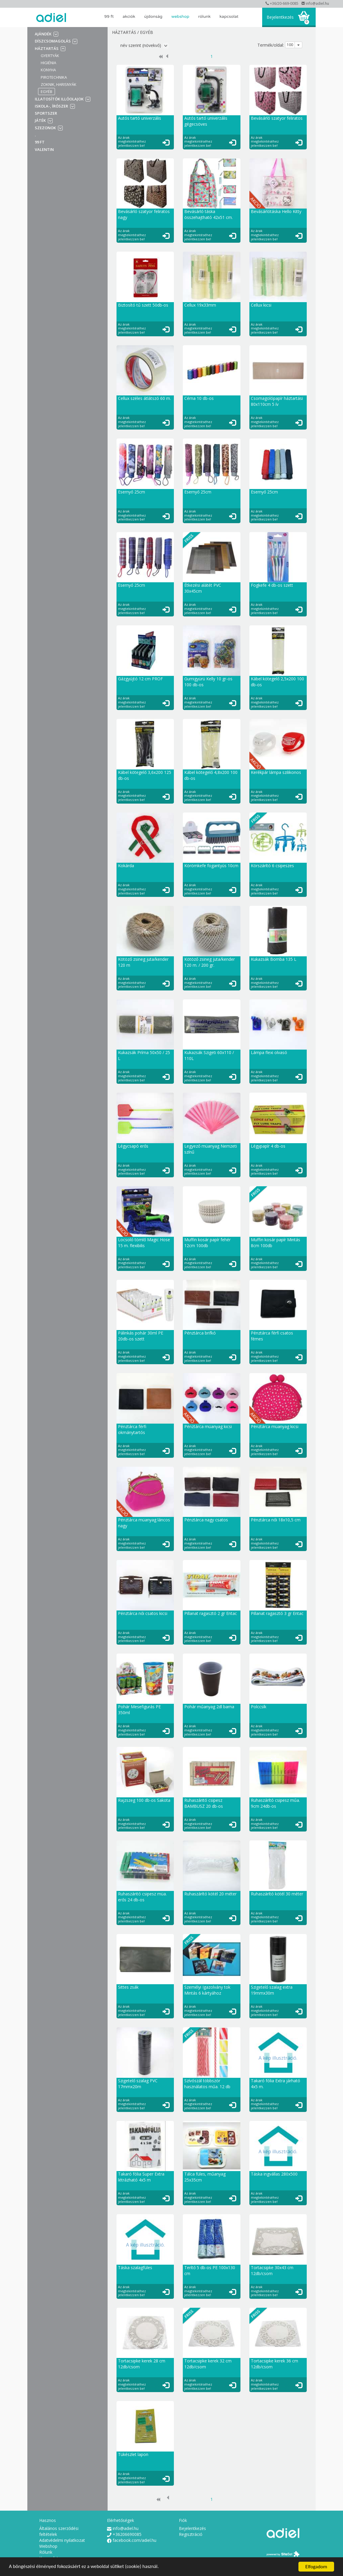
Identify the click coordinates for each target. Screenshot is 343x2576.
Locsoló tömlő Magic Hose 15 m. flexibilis (144, 1242)
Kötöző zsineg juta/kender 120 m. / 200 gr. (209, 962)
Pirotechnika (54, 77)
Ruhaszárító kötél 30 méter (277, 1894)
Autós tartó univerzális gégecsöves (205, 121)
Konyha (48, 69)
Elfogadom (316, 2567)
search (252, 17)
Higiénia (48, 62)
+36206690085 (124, 2534)
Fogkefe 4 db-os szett (272, 585)
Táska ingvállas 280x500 (274, 2174)
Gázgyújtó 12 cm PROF (140, 679)
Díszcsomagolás (53, 41)
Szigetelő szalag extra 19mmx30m (271, 1990)
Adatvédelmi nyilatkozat (62, 2540)
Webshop (180, 16)
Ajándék (43, 34)
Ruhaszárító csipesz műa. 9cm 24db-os (275, 1803)
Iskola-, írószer (51, 106)
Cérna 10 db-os (199, 398)
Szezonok (45, 127)
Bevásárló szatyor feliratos (277, 118)
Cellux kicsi (261, 305)
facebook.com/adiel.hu (131, 2540)
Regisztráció (190, 2534)
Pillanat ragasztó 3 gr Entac (277, 1613)
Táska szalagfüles (135, 2267)
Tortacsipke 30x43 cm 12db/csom (272, 2270)
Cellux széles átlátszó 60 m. (144, 398)
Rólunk (204, 16)
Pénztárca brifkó (200, 1333)
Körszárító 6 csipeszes (272, 865)
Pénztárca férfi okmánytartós (132, 1429)
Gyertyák (50, 55)
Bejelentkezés (280, 17)
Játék (40, 120)
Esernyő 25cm (131, 492)
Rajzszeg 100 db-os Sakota (144, 1800)
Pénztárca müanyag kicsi (208, 1426)
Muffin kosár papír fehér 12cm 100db (207, 1242)
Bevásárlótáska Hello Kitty (276, 211)
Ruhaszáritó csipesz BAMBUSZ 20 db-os (203, 1803)
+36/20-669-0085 (281, 3)
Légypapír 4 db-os (268, 1146)
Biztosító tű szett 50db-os (143, 305)
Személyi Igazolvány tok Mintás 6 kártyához (207, 1990)
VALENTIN (44, 149)
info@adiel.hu (315, 3)
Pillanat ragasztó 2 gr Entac (210, 1613)
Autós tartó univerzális (139, 118)
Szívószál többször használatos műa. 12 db (207, 2083)
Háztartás (47, 48)
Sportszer (46, 113)
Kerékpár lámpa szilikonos (276, 772)
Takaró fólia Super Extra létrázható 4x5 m (141, 2177)
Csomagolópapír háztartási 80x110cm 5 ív (277, 401)
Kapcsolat (229, 16)
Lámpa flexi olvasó (269, 1052)
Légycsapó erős (133, 1146)
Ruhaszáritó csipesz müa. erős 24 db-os (142, 1897)
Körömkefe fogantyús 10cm (211, 865)
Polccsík (258, 1706)
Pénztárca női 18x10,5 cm (275, 1520)
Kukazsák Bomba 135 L (273, 959)
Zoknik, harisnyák (58, 84)
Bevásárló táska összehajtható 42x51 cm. (208, 214)
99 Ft (109, 16)
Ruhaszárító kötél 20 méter (210, 1894)
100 (290, 44)
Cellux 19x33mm (200, 305)
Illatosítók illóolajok (59, 99)
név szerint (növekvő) (144, 45)
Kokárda (126, 865)
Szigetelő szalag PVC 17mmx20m (138, 2083)
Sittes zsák (128, 1987)
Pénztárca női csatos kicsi (142, 1613)
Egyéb (46, 91)
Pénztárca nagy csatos (206, 1520)
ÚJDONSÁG (153, 16)
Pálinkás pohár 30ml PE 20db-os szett (140, 1336)
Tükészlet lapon (133, 2454)
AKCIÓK (129, 16)
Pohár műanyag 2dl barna (209, 1706)
